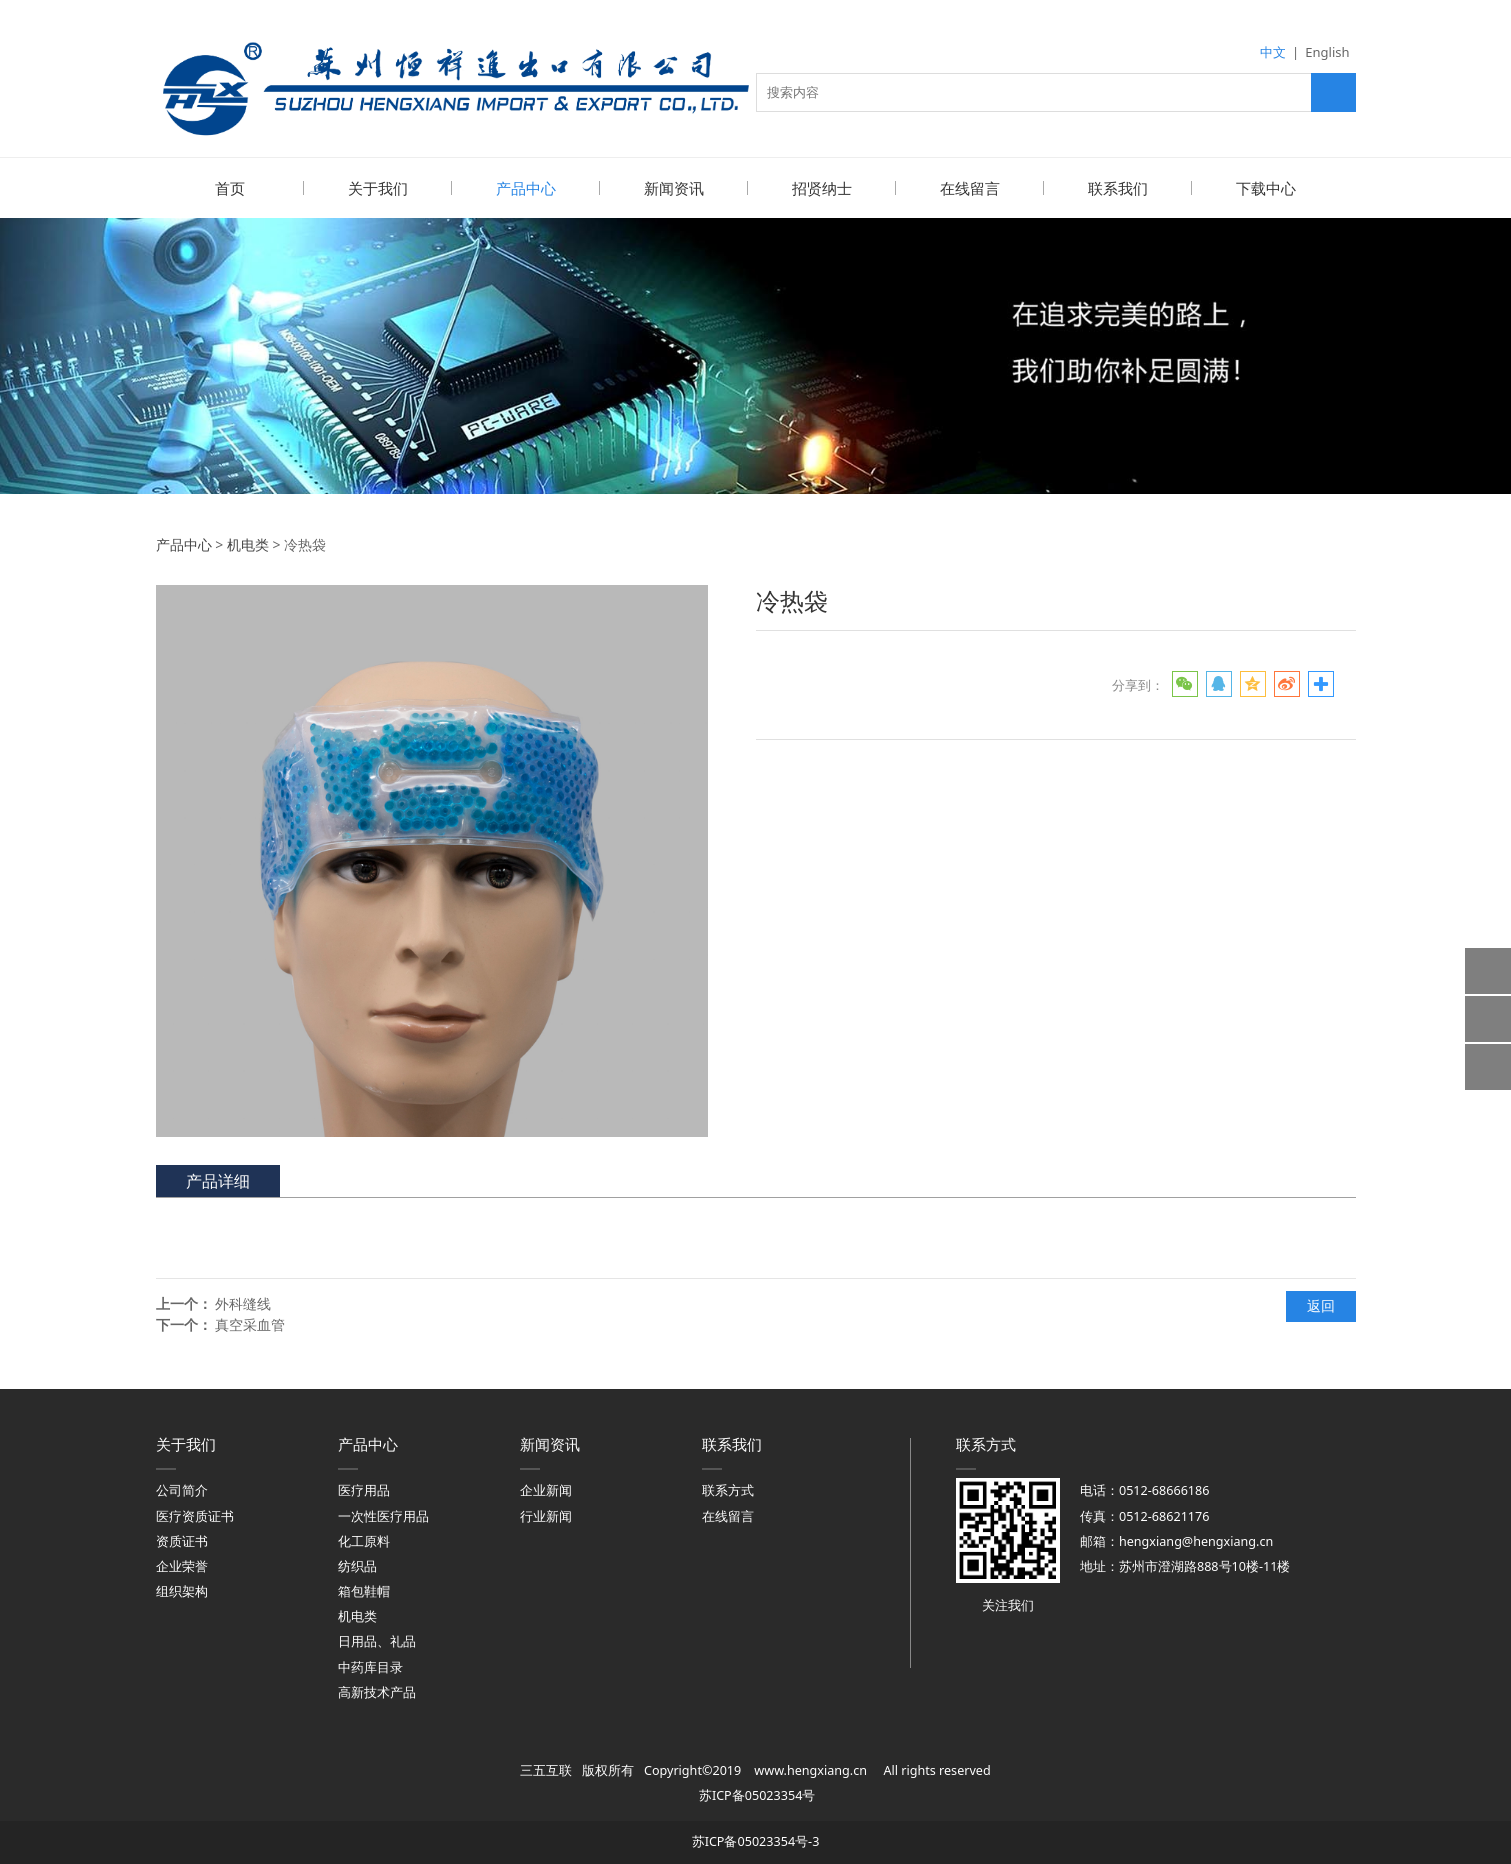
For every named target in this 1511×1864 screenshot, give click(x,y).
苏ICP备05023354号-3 (756, 1840)
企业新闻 (546, 1489)
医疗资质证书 (195, 1515)
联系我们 (1118, 188)
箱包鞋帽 (364, 1590)
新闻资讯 (674, 188)
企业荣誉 (182, 1565)
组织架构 (182, 1590)
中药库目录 (370, 1666)
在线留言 (970, 188)
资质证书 (182, 1540)
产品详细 (218, 1180)
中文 (1273, 52)
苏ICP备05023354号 (757, 1794)
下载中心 (1266, 188)
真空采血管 (250, 1323)
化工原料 (364, 1540)
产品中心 (526, 188)
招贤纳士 (822, 188)
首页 (230, 188)
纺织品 (357, 1565)
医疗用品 (364, 1489)
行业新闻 (546, 1515)
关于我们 (378, 188)
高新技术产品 (377, 1691)
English (1327, 52)
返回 (1321, 1304)
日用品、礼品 (377, 1640)
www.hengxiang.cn (810, 1769)
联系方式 (728, 1489)
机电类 (248, 543)
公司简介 (182, 1489)
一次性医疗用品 (383, 1515)
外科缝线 (243, 1302)
